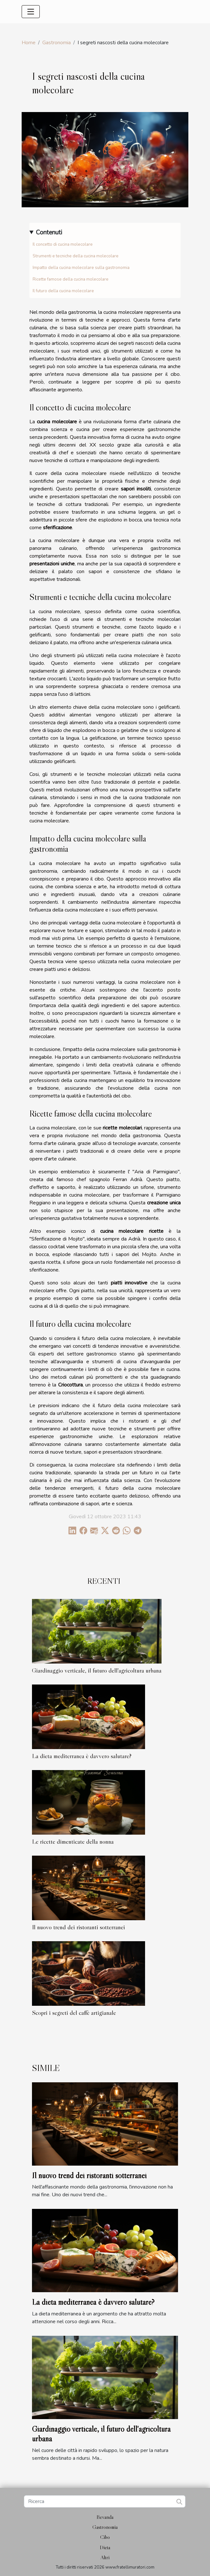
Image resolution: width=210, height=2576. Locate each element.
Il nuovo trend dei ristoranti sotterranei (78, 1927)
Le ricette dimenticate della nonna (73, 1841)
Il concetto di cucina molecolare (63, 244)
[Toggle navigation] (31, 11)
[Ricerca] (104, 2501)
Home (29, 42)
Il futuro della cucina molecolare (63, 291)
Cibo (105, 2537)
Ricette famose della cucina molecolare (71, 279)
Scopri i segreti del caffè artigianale (74, 2012)
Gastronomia (56, 42)
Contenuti (49, 232)
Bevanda (105, 2517)
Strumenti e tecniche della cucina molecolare (76, 256)
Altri (105, 2557)
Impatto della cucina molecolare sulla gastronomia (81, 268)
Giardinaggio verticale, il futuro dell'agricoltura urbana (97, 1670)
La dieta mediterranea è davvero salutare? (81, 1756)
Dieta (105, 2547)
